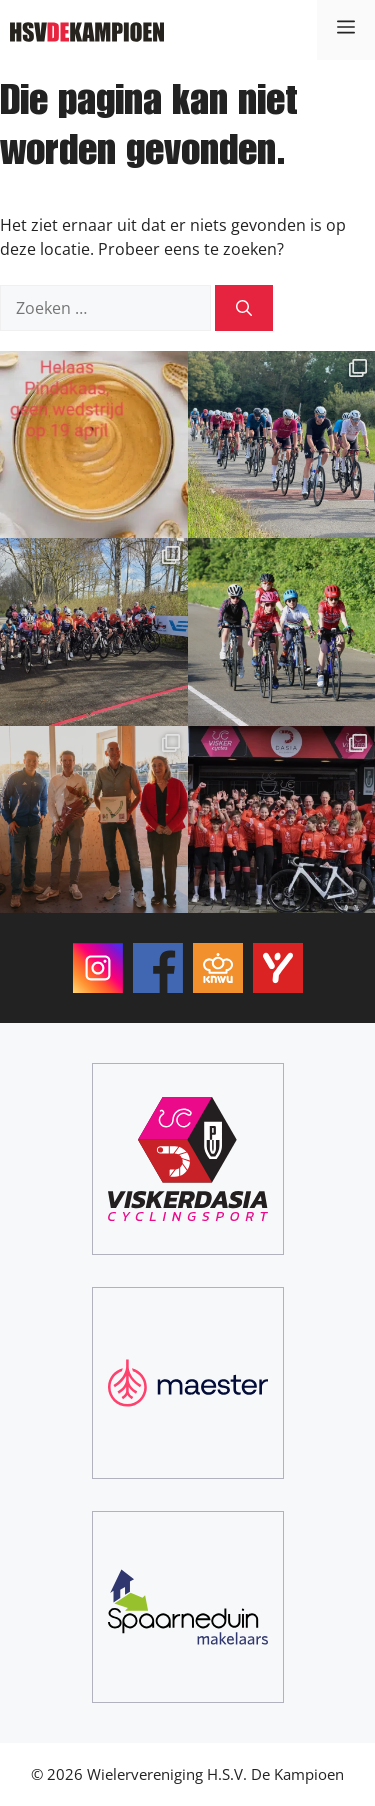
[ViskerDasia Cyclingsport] (188, 1159)
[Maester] (188, 1383)
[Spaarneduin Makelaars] (188, 1607)
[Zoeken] (244, 308)
